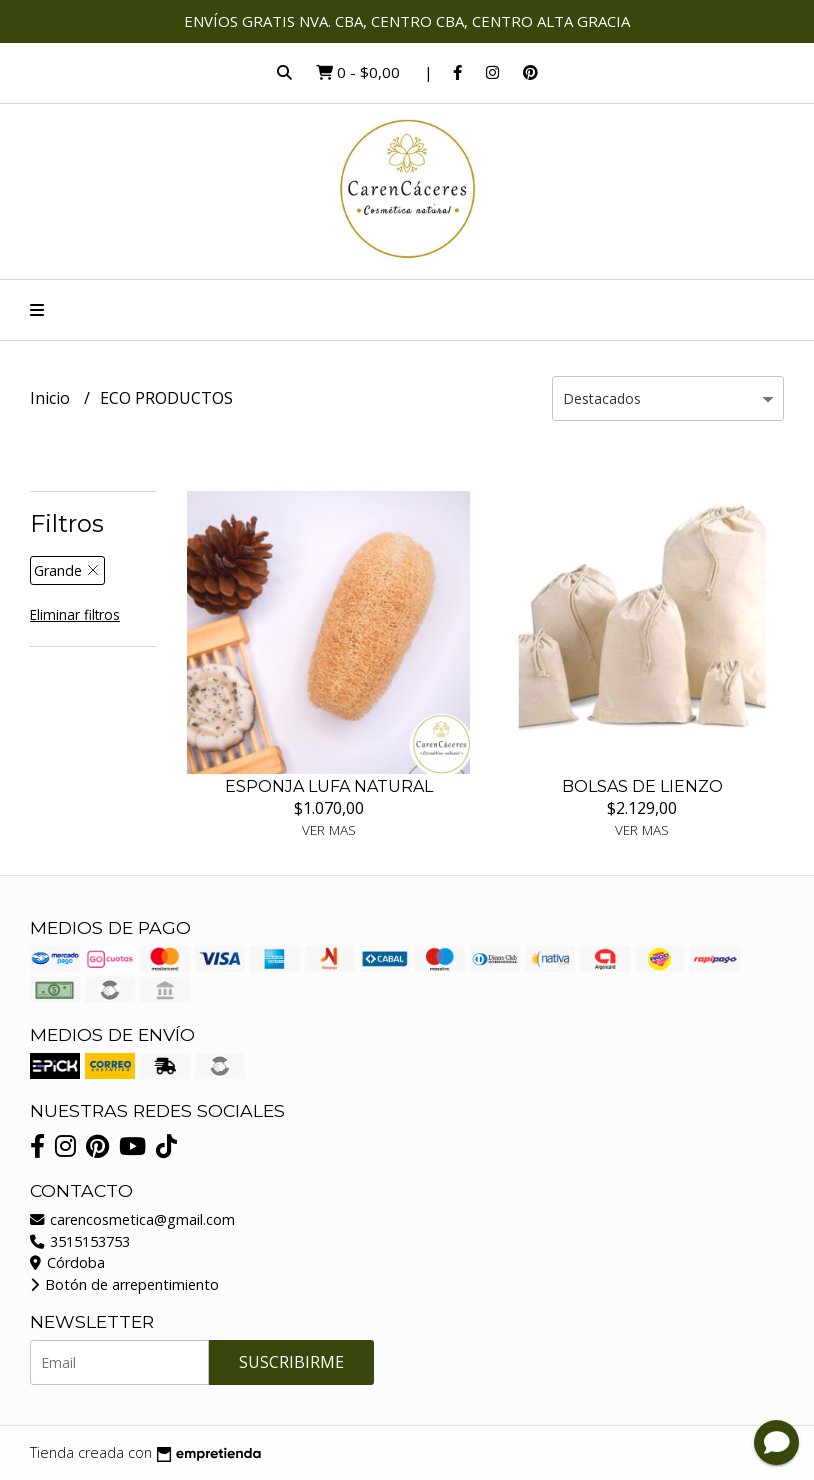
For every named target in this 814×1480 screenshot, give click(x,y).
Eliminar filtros (75, 614)
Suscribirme (291, 1362)
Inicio (52, 398)
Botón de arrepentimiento (124, 1284)
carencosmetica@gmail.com (132, 1219)
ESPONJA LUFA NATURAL (329, 786)
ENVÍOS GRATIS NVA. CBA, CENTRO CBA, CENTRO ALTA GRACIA (407, 21)
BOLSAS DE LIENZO (642, 786)
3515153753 (80, 1241)
